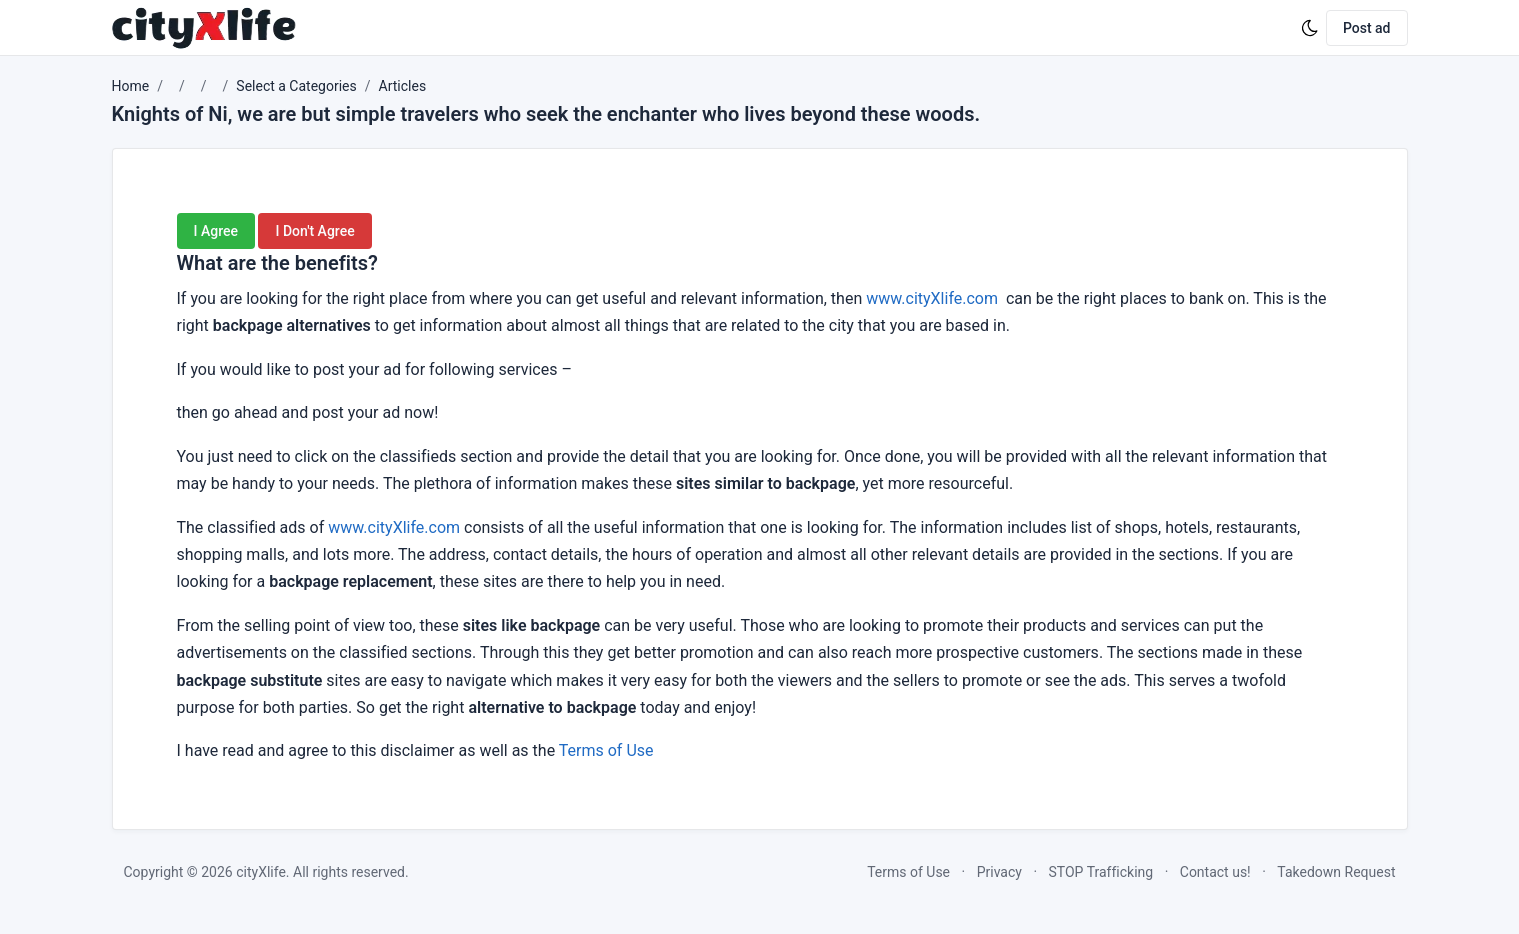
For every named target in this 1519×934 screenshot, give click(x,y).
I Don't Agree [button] (314, 231)
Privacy (999, 872)
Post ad (1367, 28)
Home (131, 86)
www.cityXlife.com (932, 298)
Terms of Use (606, 750)
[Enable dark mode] (1310, 28)
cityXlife (261, 872)
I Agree (216, 231)
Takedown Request (1336, 872)
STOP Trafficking (1101, 872)
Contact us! (1215, 872)
